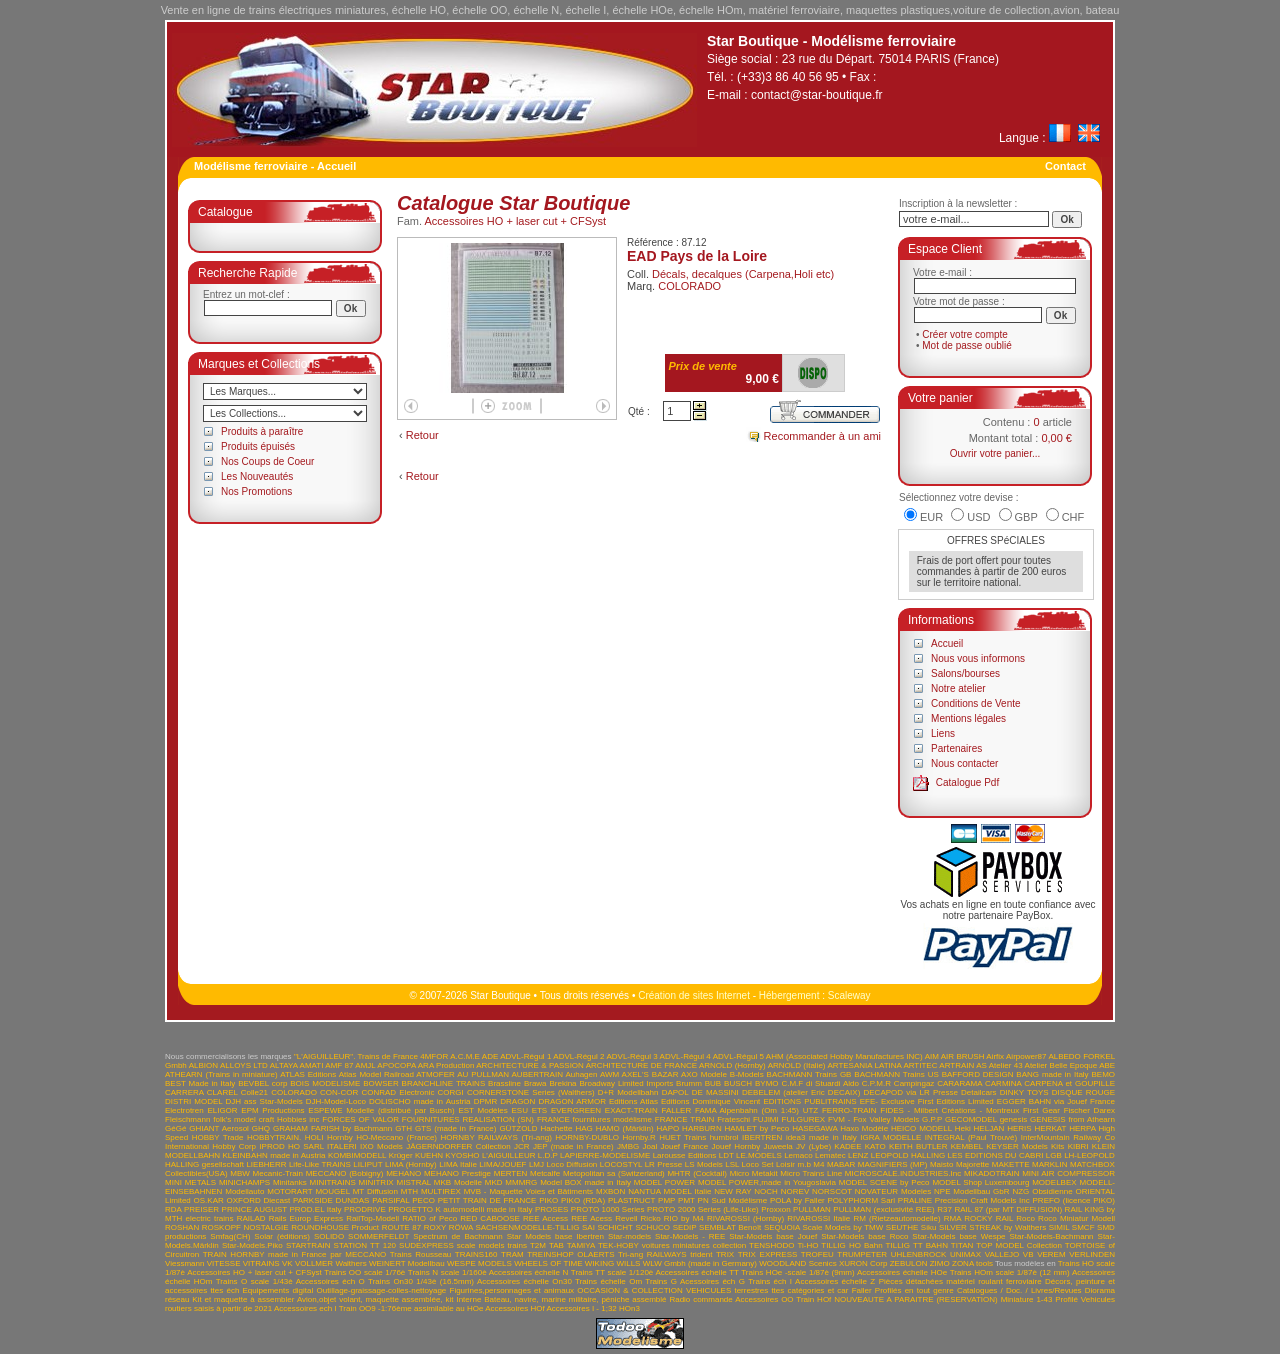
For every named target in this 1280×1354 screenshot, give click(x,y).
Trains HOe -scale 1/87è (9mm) (797, 1272)
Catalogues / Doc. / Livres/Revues (1019, 1290)
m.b (804, 1164)
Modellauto (244, 1191)
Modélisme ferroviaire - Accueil (275, 166)
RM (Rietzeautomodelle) (896, 1218)
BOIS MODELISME (325, 1083)
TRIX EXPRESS (768, 1254)
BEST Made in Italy (200, 1083)
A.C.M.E (465, 1056)
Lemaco (798, 1155)
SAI (588, 1227)
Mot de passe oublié (967, 345)
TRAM (512, 1254)
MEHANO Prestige (457, 1173)
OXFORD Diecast (259, 1200)
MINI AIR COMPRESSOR (1068, 1173)
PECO (423, 1200)
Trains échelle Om (608, 1281)
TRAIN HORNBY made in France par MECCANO (294, 1254)
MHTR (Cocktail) (697, 1173)
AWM (609, 1074)
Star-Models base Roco (864, 1236)
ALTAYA (284, 1065)
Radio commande (700, 1299)
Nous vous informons (978, 658)
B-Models (747, 1074)
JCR (522, 1146)
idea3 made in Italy (821, 1137)
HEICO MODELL (921, 1128)
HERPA (1082, 1128)
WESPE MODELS (479, 1263)
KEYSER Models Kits (1025, 1146)
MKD (494, 1182)
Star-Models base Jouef (773, 1236)
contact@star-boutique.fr (817, 95)
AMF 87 (339, 1065)
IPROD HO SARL (291, 1146)
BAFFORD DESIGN (978, 1074)
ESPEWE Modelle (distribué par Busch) (381, 1110)
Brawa (535, 1083)
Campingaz (914, 1083)
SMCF (1083, 1227)
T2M (538, 1245)
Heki (963, 1128)
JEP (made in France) (573, 1146)
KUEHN (429, 1155)
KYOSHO (462, 1155)
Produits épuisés (258, 446)
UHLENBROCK (919, 1254)
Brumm (689, 1083)
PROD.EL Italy (315, 1209)
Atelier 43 (1006, 1065)
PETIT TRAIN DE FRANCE (487, 1200)
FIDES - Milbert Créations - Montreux (949, 1110)
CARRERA (184, 1092)
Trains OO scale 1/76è (364, 1272)
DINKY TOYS (1024, 1092)
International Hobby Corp (210, 1146)
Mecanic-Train (278, 1173)
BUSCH (738, 1083)
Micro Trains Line (811, 1173)
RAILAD (251, 1218)
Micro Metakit (754, 1173)
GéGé (175, 1128)
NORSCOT (832, 1191)
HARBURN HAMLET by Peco (735, 1128)
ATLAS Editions (308, 1074)
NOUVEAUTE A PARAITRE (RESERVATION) (916, 1299)
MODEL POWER (664, 1182)
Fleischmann (187, 1119)
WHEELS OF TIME (548, 1263)
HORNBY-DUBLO (587, 1137)
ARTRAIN (956, 1065)
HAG (583, 1128)
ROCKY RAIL (988, 1218)
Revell (626, 1218)
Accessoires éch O (330, 1281)
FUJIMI (766, 1119)
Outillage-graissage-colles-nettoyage (381, 1290)
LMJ (536, 1164)
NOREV (795, 1191)
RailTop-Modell (372, 1218)
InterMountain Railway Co (1068, 1137)
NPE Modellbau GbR (972, 1191)
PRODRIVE (365, 1209)
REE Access (545, 1218)
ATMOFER (435, 1074)
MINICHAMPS (244, 1182)
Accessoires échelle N (529, 1272)
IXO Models (381, 1146)
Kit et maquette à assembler (243, 1299)
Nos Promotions (256, 491)
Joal (650, 1146)
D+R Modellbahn (628, 1092)
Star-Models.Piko (252, 1245)
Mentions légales (968, 718)
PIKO (548, 1200)
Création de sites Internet (694, 995)
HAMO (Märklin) (625, 1128)
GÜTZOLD (518, 1128)
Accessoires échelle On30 (524, 1281)
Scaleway (849, 995)
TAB (556, 1245)
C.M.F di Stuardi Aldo (820, 1083)
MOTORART (289, 1191)
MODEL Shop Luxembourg (980, 1182)
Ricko (651, 1218)
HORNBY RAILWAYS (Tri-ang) (496, 1137)
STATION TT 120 (365, 1245)
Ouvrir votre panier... (995, 453)
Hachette (557, 1128)
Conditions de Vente (976, 703)
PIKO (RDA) (583, 1200)
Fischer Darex (1089, 1110)
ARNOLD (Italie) (797, 1065)
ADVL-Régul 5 (738, 1056)
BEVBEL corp (262, 1083)
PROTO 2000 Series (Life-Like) (703, 1209)
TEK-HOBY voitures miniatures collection (672, 1245)
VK (287, 1263)
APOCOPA (396, 1065)
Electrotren (184, 1110)
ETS (540, 1110)
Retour (422, 435)
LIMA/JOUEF (502, 1164)
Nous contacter (964, 763)
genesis (1014, 1119)
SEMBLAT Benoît (730, 1227)
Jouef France (684, 1146)
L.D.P (548, 1155)
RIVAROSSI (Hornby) (745, 1218)
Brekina (562, 1083)
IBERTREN (762, 1137)
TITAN (962, 1245)
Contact (1065, 166)
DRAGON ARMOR (572, 1101)
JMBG (628, 1146)
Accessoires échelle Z (835, 1281)
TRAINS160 (476, 1254)
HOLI (314, 1137)
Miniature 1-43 (1027, 1299)
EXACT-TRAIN (631, 1110)
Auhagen (581, 1074)
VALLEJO (1002, 1254)
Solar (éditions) (282, 1236)
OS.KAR (209, 1200)
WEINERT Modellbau (407, 1263)
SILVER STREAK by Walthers (992, 1227)
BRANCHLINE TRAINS (444, 1083)
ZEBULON (909, 1263)
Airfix (995, 1056)
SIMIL (1059, 1227)
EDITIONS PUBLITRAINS (809, 1101)
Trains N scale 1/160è (447, 1272)
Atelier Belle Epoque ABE (1070, 1065)
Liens (943, 733)
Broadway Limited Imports (626, 1083)
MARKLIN (1050, 1164)
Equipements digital (278, 1290)
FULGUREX (804, 1119)
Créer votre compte (965, 334)
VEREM (1051, 1254)
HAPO (668, 1128)
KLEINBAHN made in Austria (273, 1155)
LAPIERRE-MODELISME (605, 1155)
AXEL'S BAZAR (650, 1074)
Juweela (777, 1146)
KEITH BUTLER (918, 1146)
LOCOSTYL (621, 1164)
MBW (240, 1173)
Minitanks (290, 1182)
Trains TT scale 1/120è (612, 1272)
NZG (1020, 1191)
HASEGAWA (814, 1128)
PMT (686, 1200)
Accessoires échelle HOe (902, 1272)
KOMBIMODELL (357, 1155)
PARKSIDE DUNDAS (331, 1200)
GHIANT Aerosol (219, 1128)
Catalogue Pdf (967, 782)
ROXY (435, 1227)
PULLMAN (812, 1209)
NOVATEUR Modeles (893, 1191)
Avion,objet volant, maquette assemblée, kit (375, 1299)
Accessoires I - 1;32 (582, 1308)
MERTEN (511, 1173)
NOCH (766, 1191)
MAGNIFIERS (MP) (893, 1164)
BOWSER (381, 1083)
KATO (875, 1146)
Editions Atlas (633, 1101)
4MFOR (434, 1056)
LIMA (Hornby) (411, 1164)
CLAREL (222, 1092)
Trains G (661, 1281)
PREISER (201, 1209)
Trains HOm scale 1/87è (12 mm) (1010, 1272)
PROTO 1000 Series (608, 1209)
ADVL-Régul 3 (631, 1056)
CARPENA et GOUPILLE (1069, 1083)
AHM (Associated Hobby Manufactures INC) (844, 1056)
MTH (409, 1191)
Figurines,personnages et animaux (512, 1290)
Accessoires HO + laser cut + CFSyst (516, 221)
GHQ (261, 1128)
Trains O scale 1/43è (254, 1281)
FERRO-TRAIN (849, 1110)
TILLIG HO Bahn (851, 1245)
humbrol (724, 1137)
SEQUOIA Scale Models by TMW (823, 1227)
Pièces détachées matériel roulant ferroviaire (960, 1281)
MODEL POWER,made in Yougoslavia (767, 1182)
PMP (666, 1200)
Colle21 (254, 1092)
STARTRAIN (308, 1245)
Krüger (401, 1155)
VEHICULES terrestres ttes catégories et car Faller (779, 1290)
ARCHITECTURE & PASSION (530, 1065)
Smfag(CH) (230, 1236)
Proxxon (775, 1209)
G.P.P (932, 1119)
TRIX (725, 1254)
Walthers (350, 1263)
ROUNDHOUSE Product (335, 1227)
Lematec (830, 1155)
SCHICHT (614, 1227)
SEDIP (685, 1227)
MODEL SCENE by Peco (884, 1182)
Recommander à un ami (822, 436)
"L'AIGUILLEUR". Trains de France (356, 1056)
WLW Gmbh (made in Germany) (700, 1263)
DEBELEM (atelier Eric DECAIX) (801, 1092)
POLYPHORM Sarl (862, 1200)
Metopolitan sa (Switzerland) (614, 1173)
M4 (818, 1164)
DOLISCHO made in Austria (420, 1101)
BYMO (767, 1083)
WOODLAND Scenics (797, 1263)
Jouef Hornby (736, 1146)
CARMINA (1003, 1083)
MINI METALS (190, 1182)
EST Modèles (482, 1110)
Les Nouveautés (257, 476)
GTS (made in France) (456, 1128)
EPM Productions (272, 1110)
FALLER (676, 1110)
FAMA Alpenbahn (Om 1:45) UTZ (756, 1110)
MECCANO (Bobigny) (345, 1173)
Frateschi (733, 1119)
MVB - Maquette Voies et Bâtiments (528, 1191)
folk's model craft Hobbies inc (266, 1119)
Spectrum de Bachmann (457, 1236)
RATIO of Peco (429, 1218)
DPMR (486, 1101)
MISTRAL (414, 1182)
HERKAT (1051, 1128)
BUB (713, 1083)
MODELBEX (1054, 1182)
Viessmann (184, 1263)
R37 (944, 1209)
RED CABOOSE (490, 1218)
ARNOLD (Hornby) (732, 1065)
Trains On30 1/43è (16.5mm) (421, 1281)
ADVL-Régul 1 (525, 1056)
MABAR (841, 1164)
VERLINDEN (1092, 1254)
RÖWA (461, 1227)
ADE (490, 1056)
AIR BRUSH (963, 1056)
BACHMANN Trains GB (809, 1074)
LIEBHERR (266, 1164)
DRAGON (517, 1101)
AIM (932, 1056)
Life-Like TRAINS (320, 1164)
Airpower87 (1026, 1056)
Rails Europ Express (306, 1218)
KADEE (847, 1146)
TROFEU (817, 1254)
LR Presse (664, 1164)
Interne (468, 1299)
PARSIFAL (390, 1200)
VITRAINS (261, 1263)
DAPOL (675, 1092)
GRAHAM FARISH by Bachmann (332, 1128)
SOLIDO (329, 1236)
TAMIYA (581, 1245)
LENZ (858, 1155)
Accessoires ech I (305, 1308)
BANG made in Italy (1052, 1074)
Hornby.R (639, 1137)
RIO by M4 (684, 1218)
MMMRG (521, 1182)
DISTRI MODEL (193, 1101)
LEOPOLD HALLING (908, 1155)
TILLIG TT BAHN (917, 1245)
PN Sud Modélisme (733, 1200)
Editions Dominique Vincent (710, 1101)
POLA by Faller (797, 1200)
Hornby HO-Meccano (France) (382, 1137)
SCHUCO (652, 1227)
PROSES (551, 1209)
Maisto (942, 1164)
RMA (952, 1218)
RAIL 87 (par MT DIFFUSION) (1008, 1209)
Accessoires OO (764, 1299)
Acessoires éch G (712, 1281)
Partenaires (956, 748)
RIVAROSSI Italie (818, 1218)
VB (1028, 1254)
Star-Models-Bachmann (1052, 1236)
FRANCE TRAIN (685, 1119)
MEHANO (403, 1173)
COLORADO (689, 286)
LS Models (704, 1164)
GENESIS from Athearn (1072, 1119)
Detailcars (979, 1092)
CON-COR (339, 1092)
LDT (726, 1155)
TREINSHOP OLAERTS (570, 1254)
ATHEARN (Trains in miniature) (221, 1074)
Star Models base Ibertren (555, 1236)
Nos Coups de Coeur (267, 461)
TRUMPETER (862, 1254)
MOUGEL (332, 1191)
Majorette (972, 1164)
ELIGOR (222, 1110)
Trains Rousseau (421, 1254)
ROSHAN (182, 1227)
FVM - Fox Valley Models (873, 1119)
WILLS (628, 1263)
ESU (519, 1110)
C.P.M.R (876, 1083)
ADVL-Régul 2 (578, 1056)
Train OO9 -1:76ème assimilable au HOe (411, 1308)
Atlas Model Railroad (376, 1074)
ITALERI (342, 1146)
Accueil (947, 643)
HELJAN (989, 1128)
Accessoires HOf (515, 1308)
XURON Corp (863, 1263)
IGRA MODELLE (890, 1137)
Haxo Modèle (864, 1128)
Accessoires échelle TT (697, 1272)
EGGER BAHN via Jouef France (1056, 1101)
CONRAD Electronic (397, 1092)
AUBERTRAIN (537, 1074)
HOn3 (629, 1308)
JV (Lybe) (813, 1146)
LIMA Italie (458, 1164)
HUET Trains (682, 1137)
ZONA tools (972, 1263)
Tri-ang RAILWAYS (652, 1254)
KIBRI (1078, 1146)
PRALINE (915, 1200)
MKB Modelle (458, 1182)
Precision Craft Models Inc (982, 1200)
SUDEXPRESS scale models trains (463, 1245)
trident (701, 1254)
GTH (403, 1128)
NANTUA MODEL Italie (669, 1191)
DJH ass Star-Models (264, 1101)
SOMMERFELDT (378, 1236)
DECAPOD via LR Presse (910, 1092)
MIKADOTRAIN (992, 1173)
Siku (929, 1227)
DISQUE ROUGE (1083, 1092)
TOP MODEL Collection (1019, 1245)
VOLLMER (314, 1263)
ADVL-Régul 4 (685, 1056)
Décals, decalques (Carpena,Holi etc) (743, 274)
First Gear (1041, 1110)
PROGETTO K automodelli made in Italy (460, 1209)
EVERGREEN (576, 1110)
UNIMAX (965, 1254)
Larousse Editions (685, 1155)
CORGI (451, 1092)
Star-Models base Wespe (958, 1236)
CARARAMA (959, 1083)
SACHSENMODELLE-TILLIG (527, 1227)
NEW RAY (732, 1191)
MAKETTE (1011, 1164)
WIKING (599, 1263)
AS (981, 1065)
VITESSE (224, 1263)
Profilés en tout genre (914, 1290)
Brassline (504, 1083)
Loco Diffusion (572, 1164)
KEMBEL (967, 1146)
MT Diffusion (375, 1191)
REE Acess (591, 1218)
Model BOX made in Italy (585, 1182)
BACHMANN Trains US (896, 1074)
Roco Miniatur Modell (1076, 1218)
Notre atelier (958, 688)
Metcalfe (545, 1173)
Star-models (629, 1236)
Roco (1025, 1218)
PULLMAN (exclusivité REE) (883, 1209)
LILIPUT (367, 1164)
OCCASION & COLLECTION (629, 1290)
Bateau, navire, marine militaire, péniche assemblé (575, 1299)
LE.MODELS (759, 1155)
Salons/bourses (965, 673)
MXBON (610, 1191)
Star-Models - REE (690, 1236)
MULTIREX (441, 1191)
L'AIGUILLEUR (509, 1155)
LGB (1054, 1155)
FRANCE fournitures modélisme (594, 1119)
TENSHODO (771, 1245)
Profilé (1066, 1299)
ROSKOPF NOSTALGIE (245, 1227)
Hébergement (789, 995)
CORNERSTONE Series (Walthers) (531, 1092)
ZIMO (940, 1263)
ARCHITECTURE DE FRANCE (641, 1065)
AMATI (312, 1065)
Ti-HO (807, 1245)
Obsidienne (1052, 1191)
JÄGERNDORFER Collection (458, 1146)
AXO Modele (704, 1074)
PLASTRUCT (631, 1200)
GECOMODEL (971, 1119)
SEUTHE (902, 1227)
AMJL (365, 1065)
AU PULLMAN (483, 1074)
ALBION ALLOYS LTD (228, 1065)
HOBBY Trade (218, 1137)
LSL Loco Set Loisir (760, 1164)
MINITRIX (376, 1182)
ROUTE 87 (401, 1227)
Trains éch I (770, 1281)
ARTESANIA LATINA (864, 1065)
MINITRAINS (333, 1182)
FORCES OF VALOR (360, 1119)
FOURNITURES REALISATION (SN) (468, 1119)
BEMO (1104, 1074)
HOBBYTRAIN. (274, 1137)
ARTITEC (920, 1065)
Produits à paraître (262, 431)
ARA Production (446, 1065)
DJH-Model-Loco (336, 1101)
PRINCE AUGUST (254, 1209)
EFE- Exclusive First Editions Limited (927, 1101)
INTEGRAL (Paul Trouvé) (971, 1137)
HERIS (1019, 1128)
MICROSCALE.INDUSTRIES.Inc (903, 1173)
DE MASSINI (715, 1092)
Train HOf (813, 1299)
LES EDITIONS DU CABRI (996, 1155)
